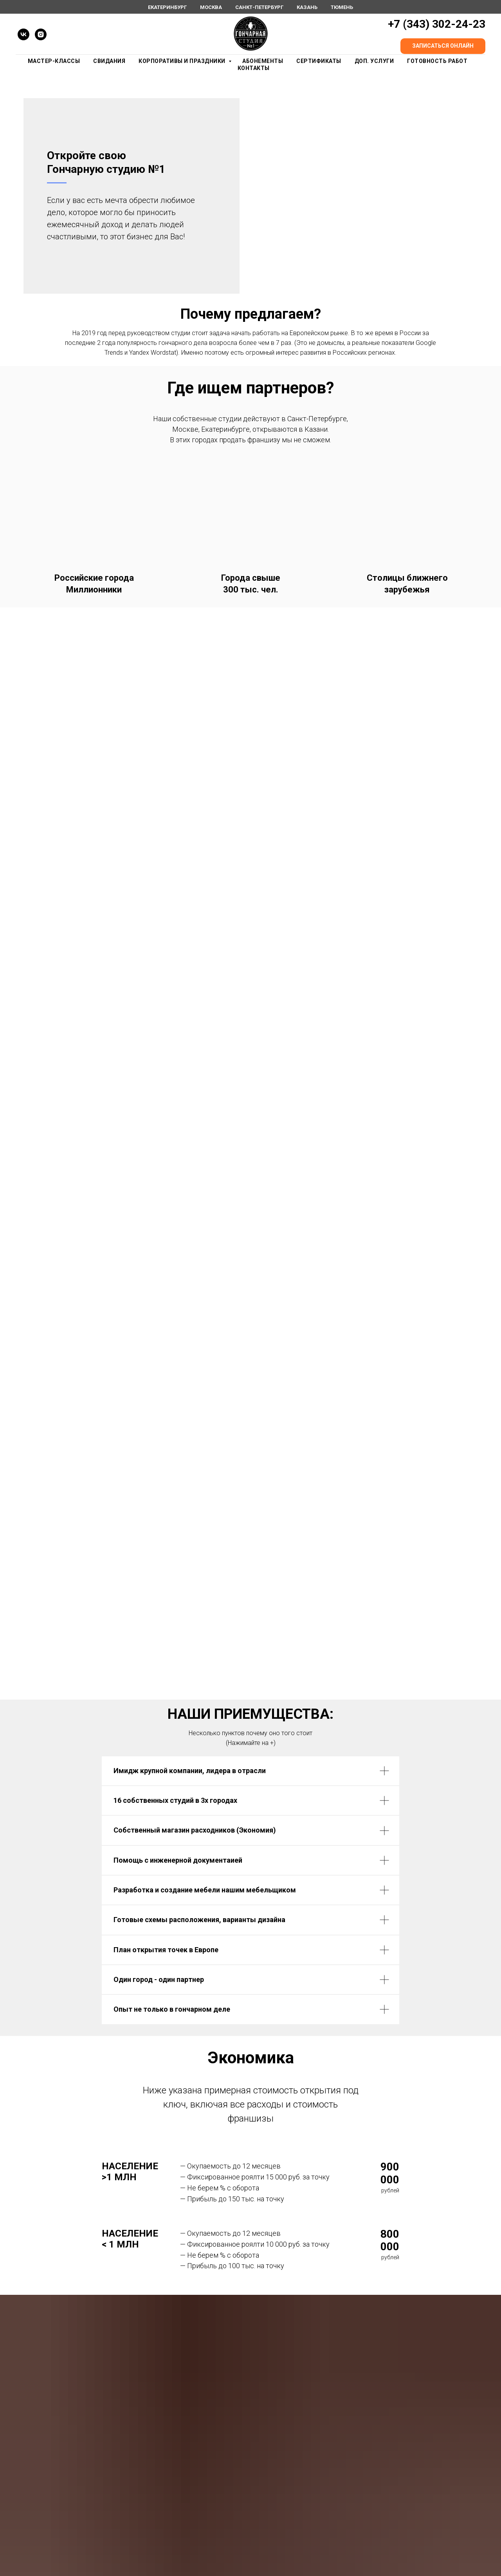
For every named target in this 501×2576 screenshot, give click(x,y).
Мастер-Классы (54, 61)
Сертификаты (318, 61)
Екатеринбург (167, 7)
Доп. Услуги (374, 61)
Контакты (254, 68)
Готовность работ (437, 61)
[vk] (23, 34)
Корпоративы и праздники (183, 61)
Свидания (109, 61)
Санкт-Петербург (259, 7)
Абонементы (262, 61)
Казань (307, 7)
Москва (211, 7)
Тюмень (342, 7)
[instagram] (41, 34)
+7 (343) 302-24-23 (436, 24)
